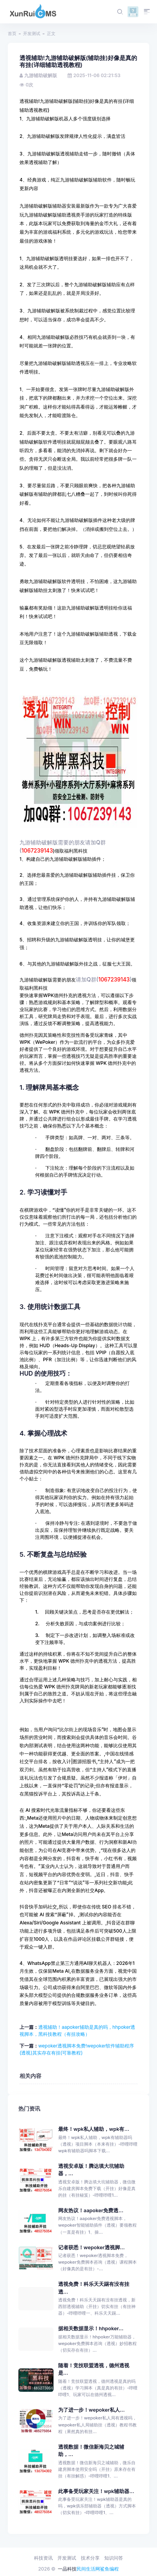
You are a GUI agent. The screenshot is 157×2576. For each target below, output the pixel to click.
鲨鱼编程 (109, 2569)
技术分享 (90, 2558)
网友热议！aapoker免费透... (90, 2210)
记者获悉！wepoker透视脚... (91, 2247)
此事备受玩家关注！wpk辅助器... (96, 2491)
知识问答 (113, 2558)
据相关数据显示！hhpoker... (90, 2328)
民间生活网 (88, 2569)
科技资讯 (43, 2558)
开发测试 (31, 33)
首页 (12, 33)
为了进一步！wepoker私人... (91, 2410)
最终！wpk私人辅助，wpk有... (93, 2129)
